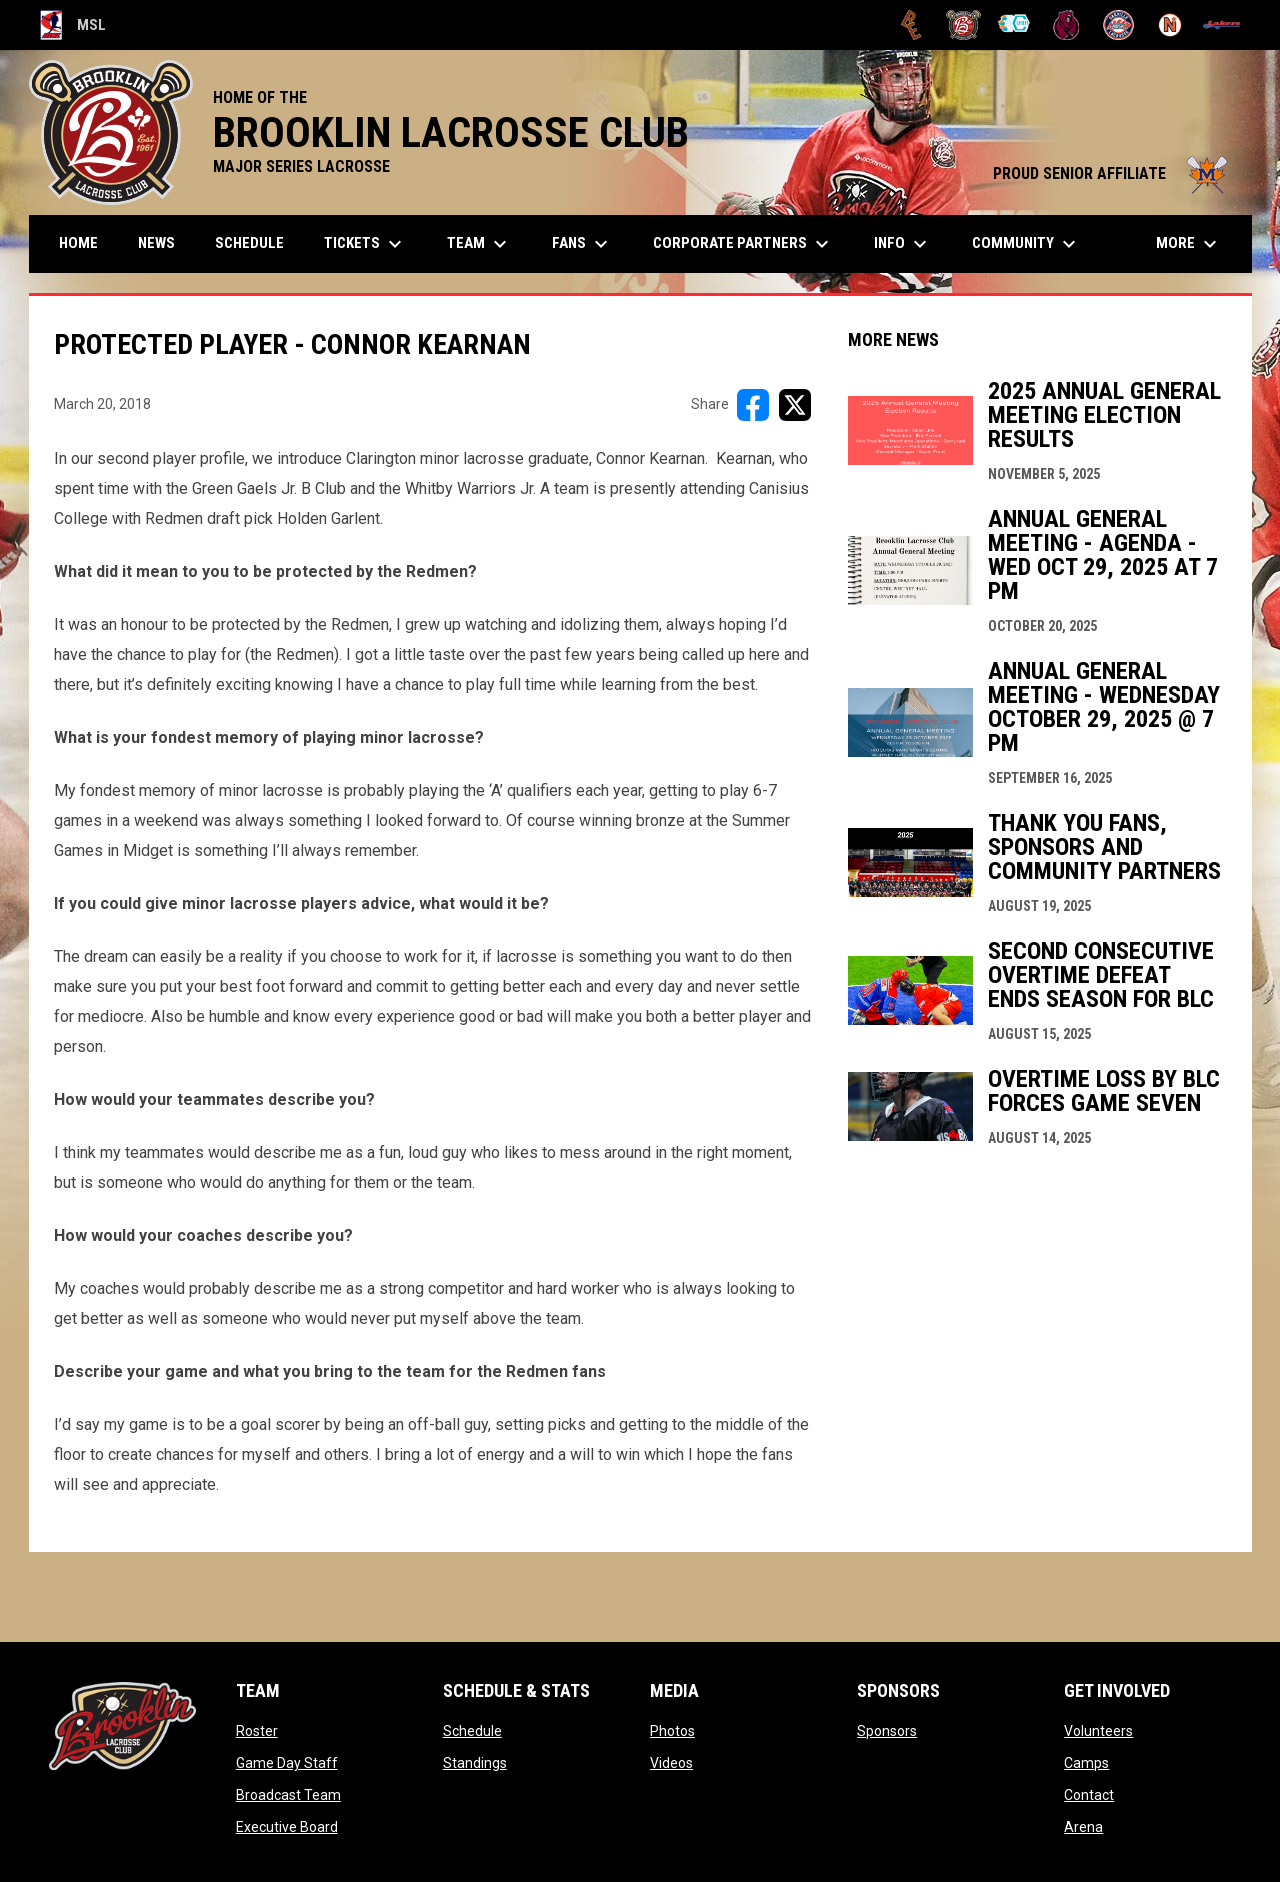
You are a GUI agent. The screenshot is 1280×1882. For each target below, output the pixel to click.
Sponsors (887, 1731)
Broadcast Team (288, 1795)
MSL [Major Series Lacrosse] (73, 25)
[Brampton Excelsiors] (911, 25)
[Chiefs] (1015, 25)
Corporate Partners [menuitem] (743, 244)
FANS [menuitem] (582, 244)
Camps (1086, 1763)
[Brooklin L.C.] (963, 25)
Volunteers (1098, 1731)
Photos (672, 1731)
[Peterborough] (1221, 25)
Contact (1089, 1795)
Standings (475, 1763)
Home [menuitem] (78, 243)
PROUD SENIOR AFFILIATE (1112, 173)
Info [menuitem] (903, 244)
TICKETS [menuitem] (365, 244)
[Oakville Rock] (1118, 25)
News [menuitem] (156, 243)
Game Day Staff (287, 1763)
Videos (671, 1763)
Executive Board (287, 1827)
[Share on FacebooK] (753, 405)
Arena (1083, 1827)
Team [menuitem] (479, 244)
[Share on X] (795, 405)
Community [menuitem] (1026, 244)
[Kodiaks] (1066, 25)
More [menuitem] (1189, 244)
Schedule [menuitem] (249, 243)
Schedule (472, 1731)
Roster (257, 1731)
